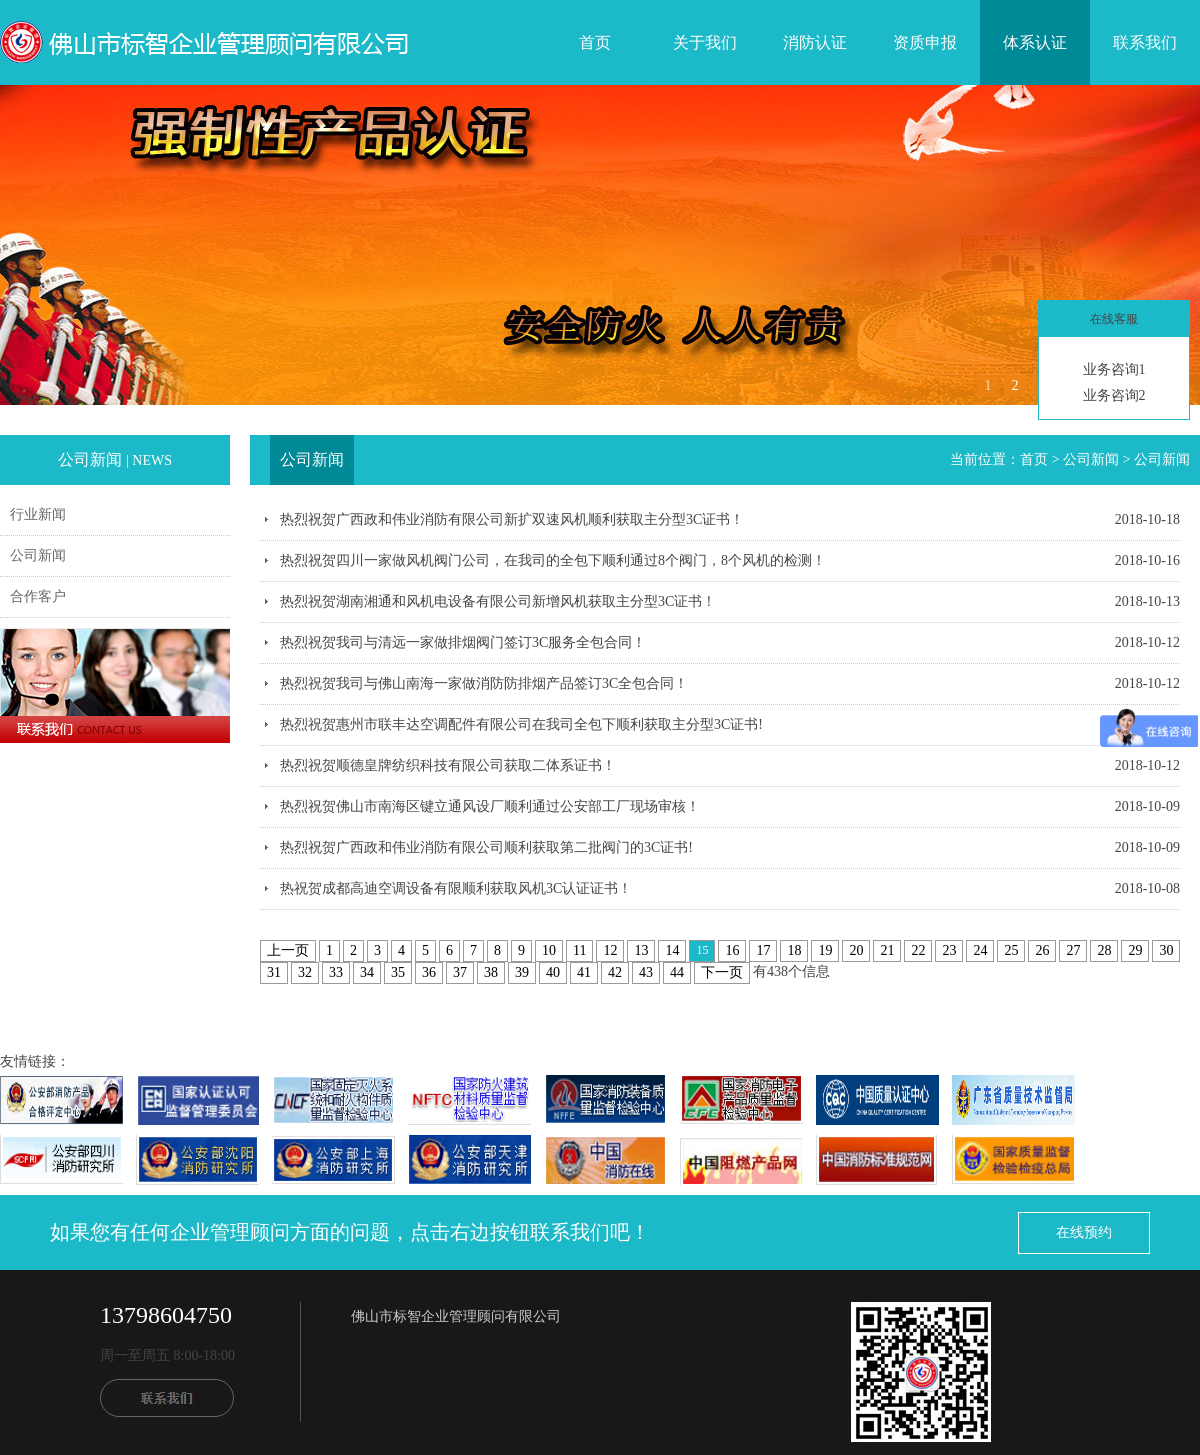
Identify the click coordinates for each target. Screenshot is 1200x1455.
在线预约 (1084, 1232)
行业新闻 (38, 514)
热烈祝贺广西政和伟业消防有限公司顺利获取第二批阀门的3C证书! (486, 847)
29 (1135, 950)
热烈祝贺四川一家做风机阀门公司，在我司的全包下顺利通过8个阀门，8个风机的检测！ (553, 560)
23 (949, 950)
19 (825, 950)
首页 (595, 42)
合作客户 (38, 596)
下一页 (722, 972)
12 (610, 950)
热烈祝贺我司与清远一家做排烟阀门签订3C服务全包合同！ (463, 642)
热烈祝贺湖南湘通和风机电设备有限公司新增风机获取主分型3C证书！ (498, 601)
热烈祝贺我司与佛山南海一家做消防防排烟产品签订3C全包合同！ (484, 683)
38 (491, 972)
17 (763, 950)
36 (429, 972)
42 (615, 972)
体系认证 (1035, 42)
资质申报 (925, 42)
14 (672, 950)
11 (579, 950)
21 (887, 950)
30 (1166, 950)
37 (460, 972)
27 (1073, 950)
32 (305, 972)
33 (336, 972)
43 (646, 972)
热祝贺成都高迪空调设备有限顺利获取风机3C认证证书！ (456, 888)
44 (677, 972)
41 (584, 972)
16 (732, 950)
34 (367, 972)
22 (918, 950)
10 (549, 950)
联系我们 (1145, 42)
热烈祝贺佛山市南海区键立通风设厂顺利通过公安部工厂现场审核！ (490, 806)
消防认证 (815, 42)
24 (980, 950)
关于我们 (705, 42)
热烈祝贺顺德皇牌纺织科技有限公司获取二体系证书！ (448, 765)
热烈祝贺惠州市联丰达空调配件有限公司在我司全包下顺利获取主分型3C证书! (521, 724)
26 (1042, 950)
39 (522, 972)
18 (794, 950)
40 (553, 972)
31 (274, 972)
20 (856, 950)
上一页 (288, 950)
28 (1104, 950)
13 (641, 950)
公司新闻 (38, 555)
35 (398, 972)
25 (1011, 950)
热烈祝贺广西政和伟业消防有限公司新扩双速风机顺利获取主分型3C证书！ (512, 519)
